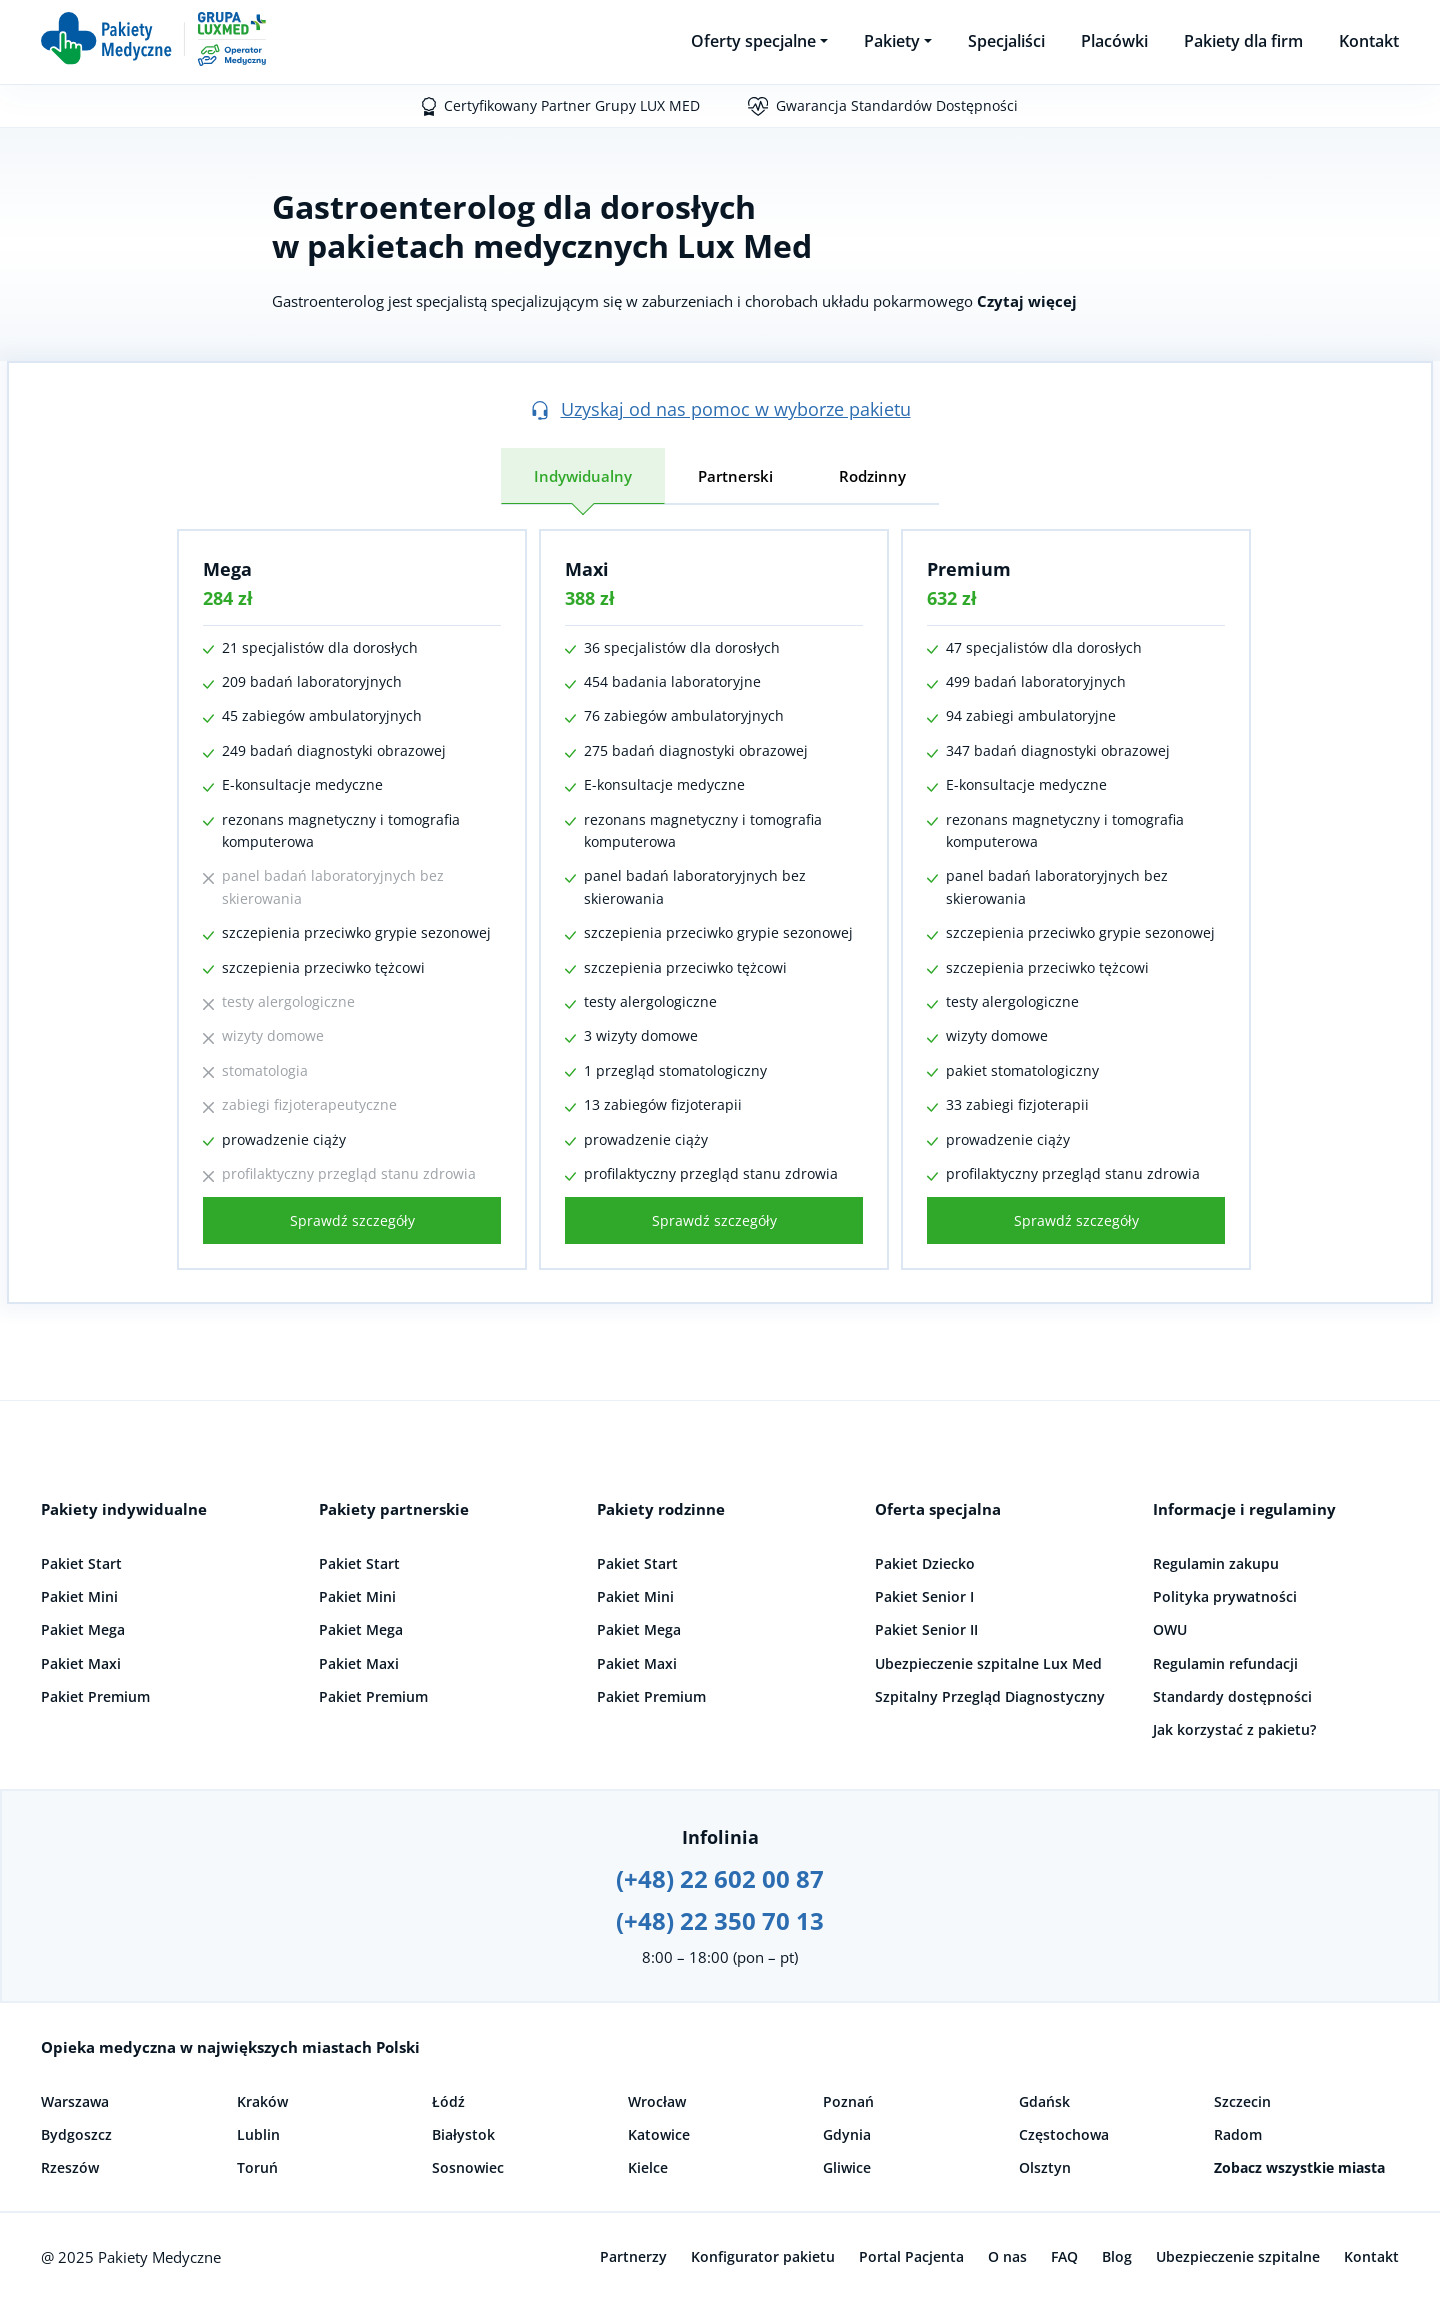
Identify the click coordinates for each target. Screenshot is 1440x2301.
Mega (227, 569)
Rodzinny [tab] (872, 476)
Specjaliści (1006, 41)
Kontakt (1369, 41)
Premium (969, 569)
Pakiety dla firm (1243, 41)
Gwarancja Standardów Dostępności (897, 105)
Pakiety (892, 41)
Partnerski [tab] (735, 476)
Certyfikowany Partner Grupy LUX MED (572, 105)
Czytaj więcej (1027, 301)
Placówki (1114, 41)
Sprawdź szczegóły (352, 1220)
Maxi (587, 569)
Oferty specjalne (753, 41)
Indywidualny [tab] (583, 476)
